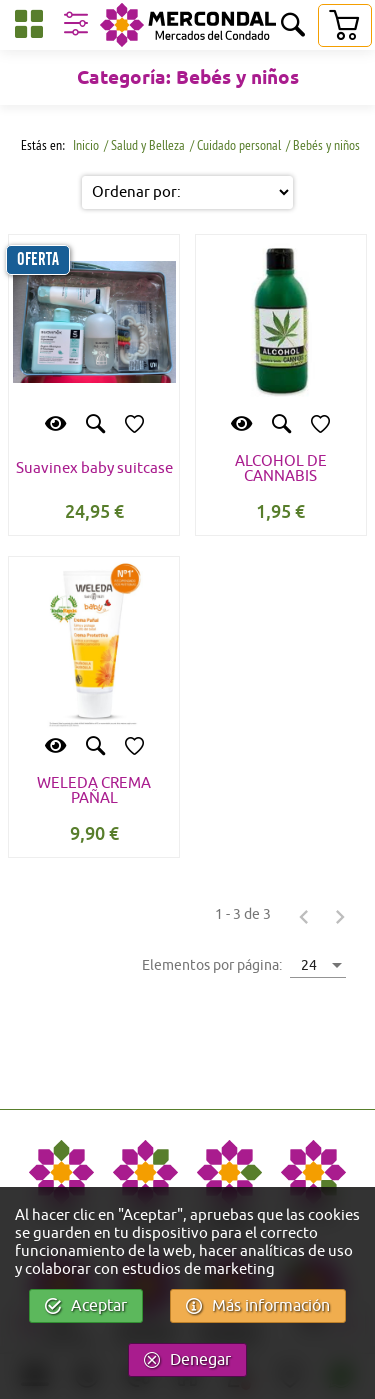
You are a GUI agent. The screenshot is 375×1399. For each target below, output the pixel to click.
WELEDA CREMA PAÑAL (94, 791)
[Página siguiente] (340, 916)
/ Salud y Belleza (144, 145)
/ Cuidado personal (235, 145)
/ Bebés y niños (323, 145)
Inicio (84, 145)
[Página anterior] (304, 916)
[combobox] (318, 964)
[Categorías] (29, 27)
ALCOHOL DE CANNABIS (281, 469)
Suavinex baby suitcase (94, 468)
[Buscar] (293, 26)
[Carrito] (344, 25)
